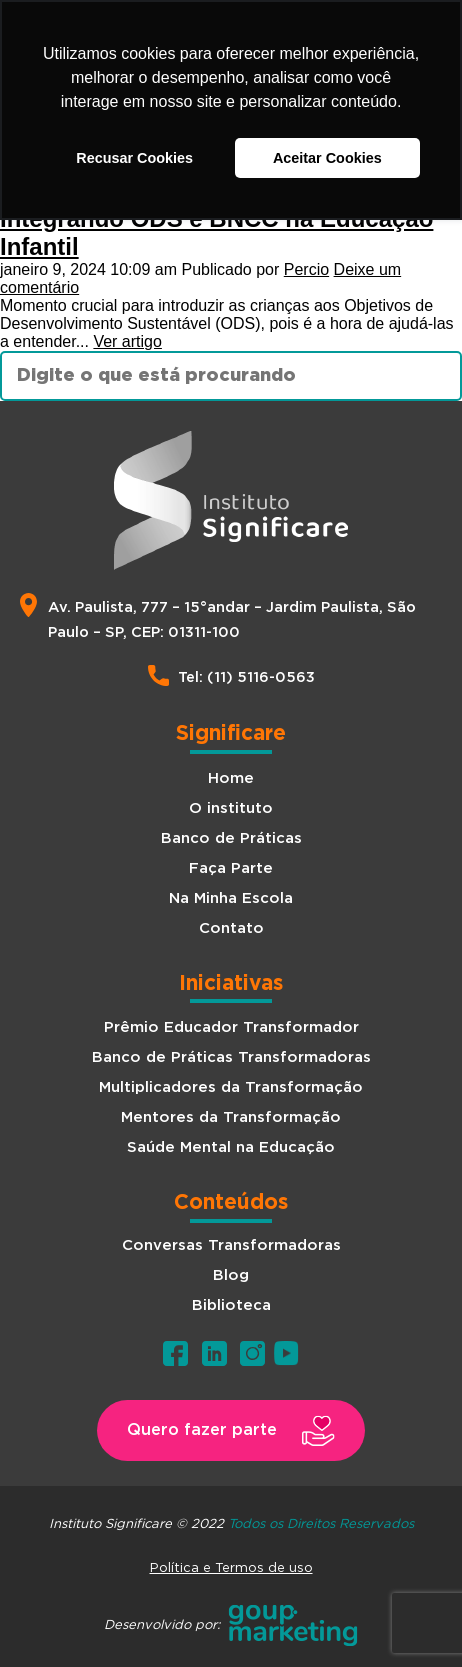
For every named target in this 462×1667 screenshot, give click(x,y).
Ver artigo (127, 341)
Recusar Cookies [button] (134, 158)
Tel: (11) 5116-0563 (246, 677)
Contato (231, 928)
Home (231, 778)
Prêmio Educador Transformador (231, 1027)
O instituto (231, 808)
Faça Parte (231, 868)
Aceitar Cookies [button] (327, 158)
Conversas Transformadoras (231, 1245)
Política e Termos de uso (231, 1567)
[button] (231, 1430)
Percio (306, 269)
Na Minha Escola (231, 898)
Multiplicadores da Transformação (231, 1087)
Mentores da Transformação (231, 1117)
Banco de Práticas (231, 838)
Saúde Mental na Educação (231, 1147)
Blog (231, 1275)
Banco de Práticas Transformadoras (231, 1057)
